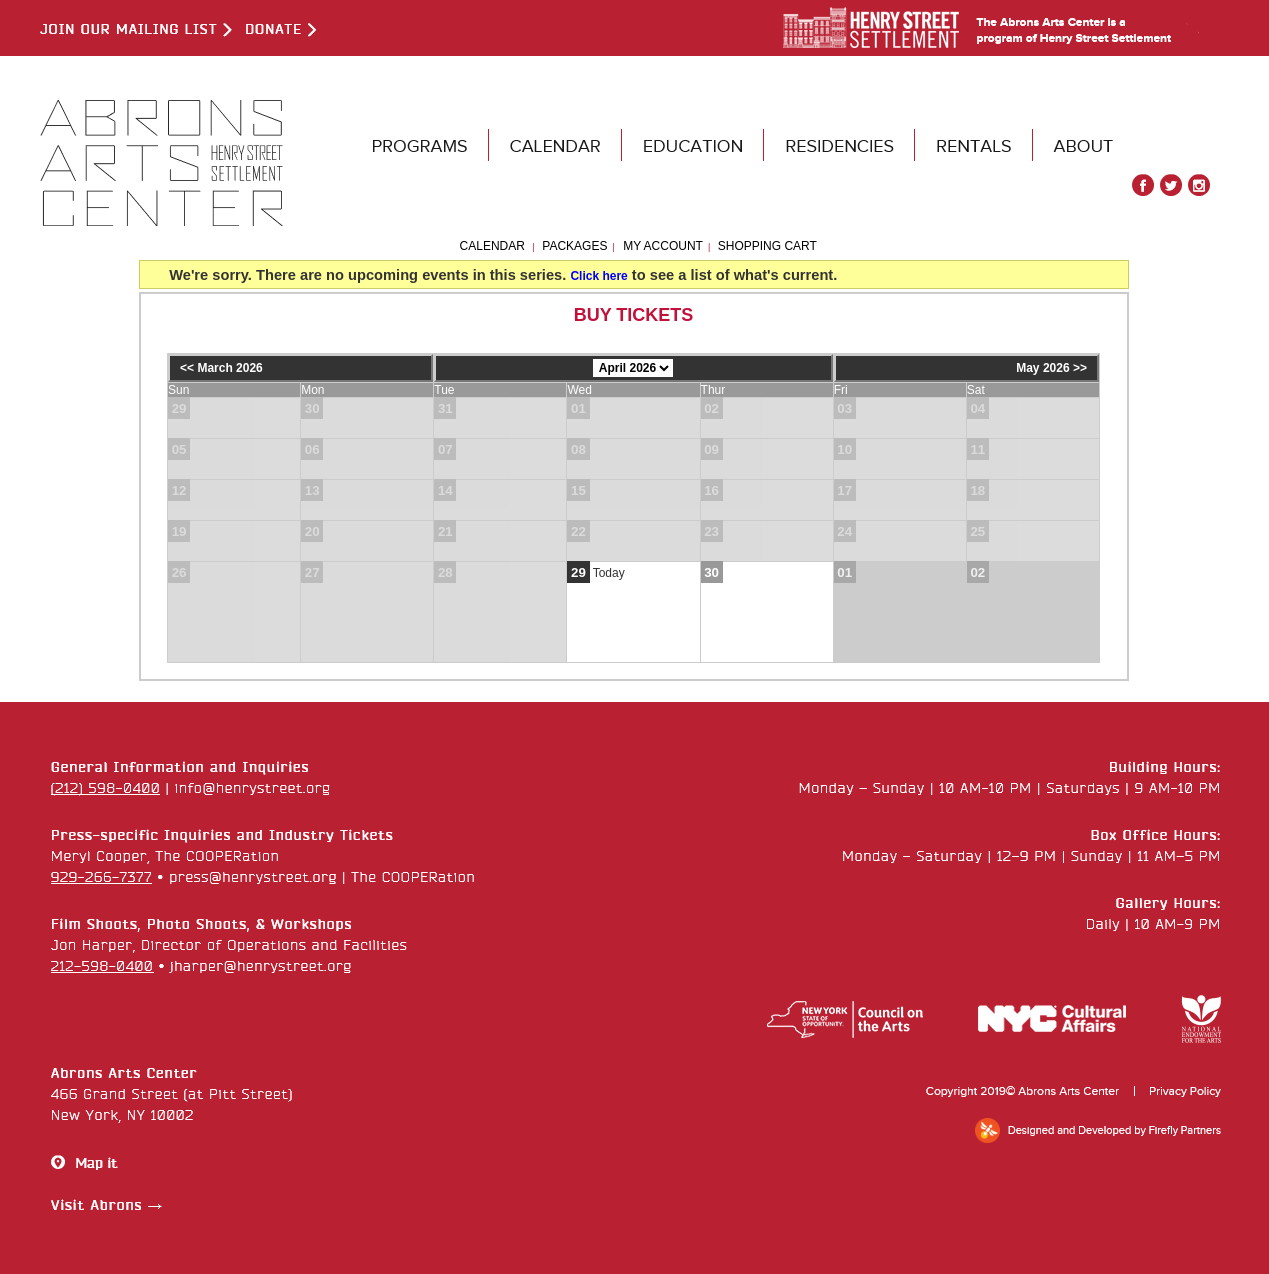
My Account (661, 246)
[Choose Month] (633, 368)
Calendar (492, 246)
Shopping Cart (767, 246)
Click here (598, 276)
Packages (574, 246)
